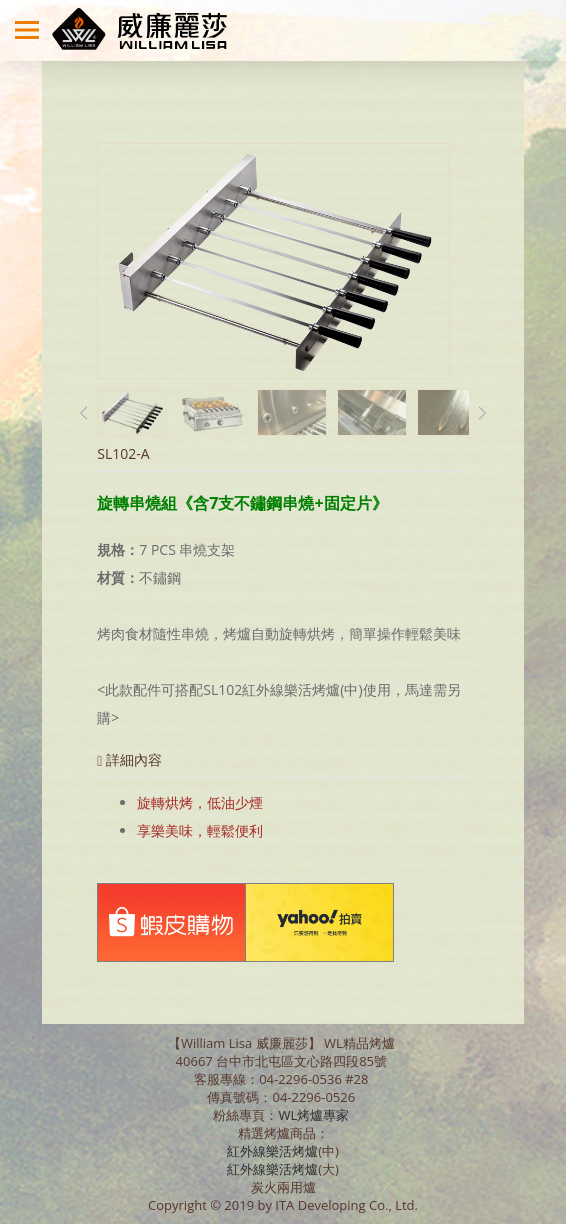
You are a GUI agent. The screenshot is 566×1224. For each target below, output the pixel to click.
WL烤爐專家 (315, 1115)
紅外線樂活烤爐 (272, 1151)
